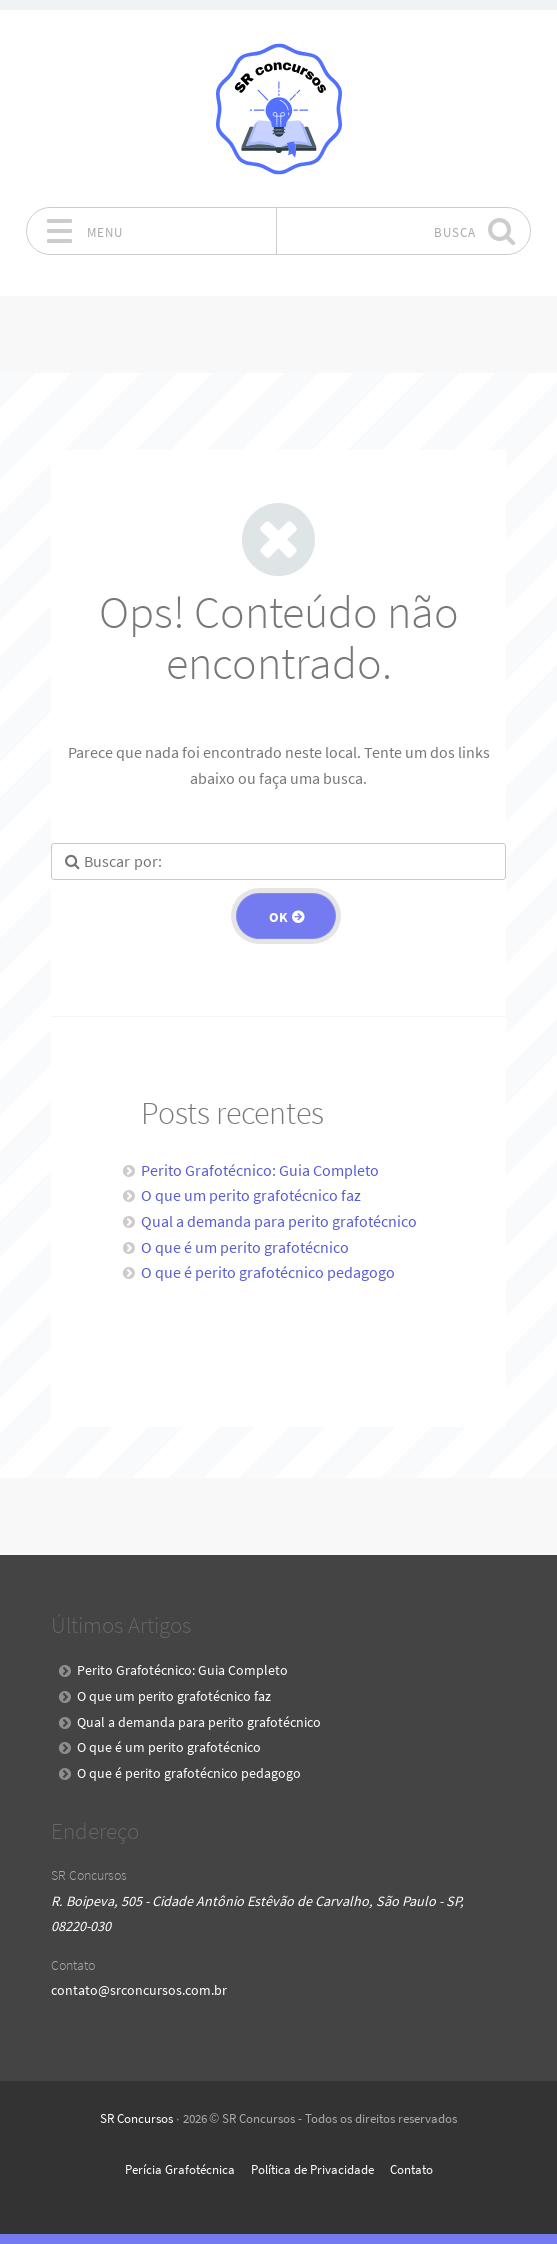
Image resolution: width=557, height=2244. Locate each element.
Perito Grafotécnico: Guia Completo (260, 1170)
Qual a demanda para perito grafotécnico (279, 1221)
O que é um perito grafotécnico (245, 1247)
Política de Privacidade (312, 2169)
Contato (411, 2169)
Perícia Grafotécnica (180, 2169)
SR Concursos (136, 2118)
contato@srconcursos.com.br (139, 1990)
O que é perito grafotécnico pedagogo (268, 1272)
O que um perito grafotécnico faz (251, 1195)
